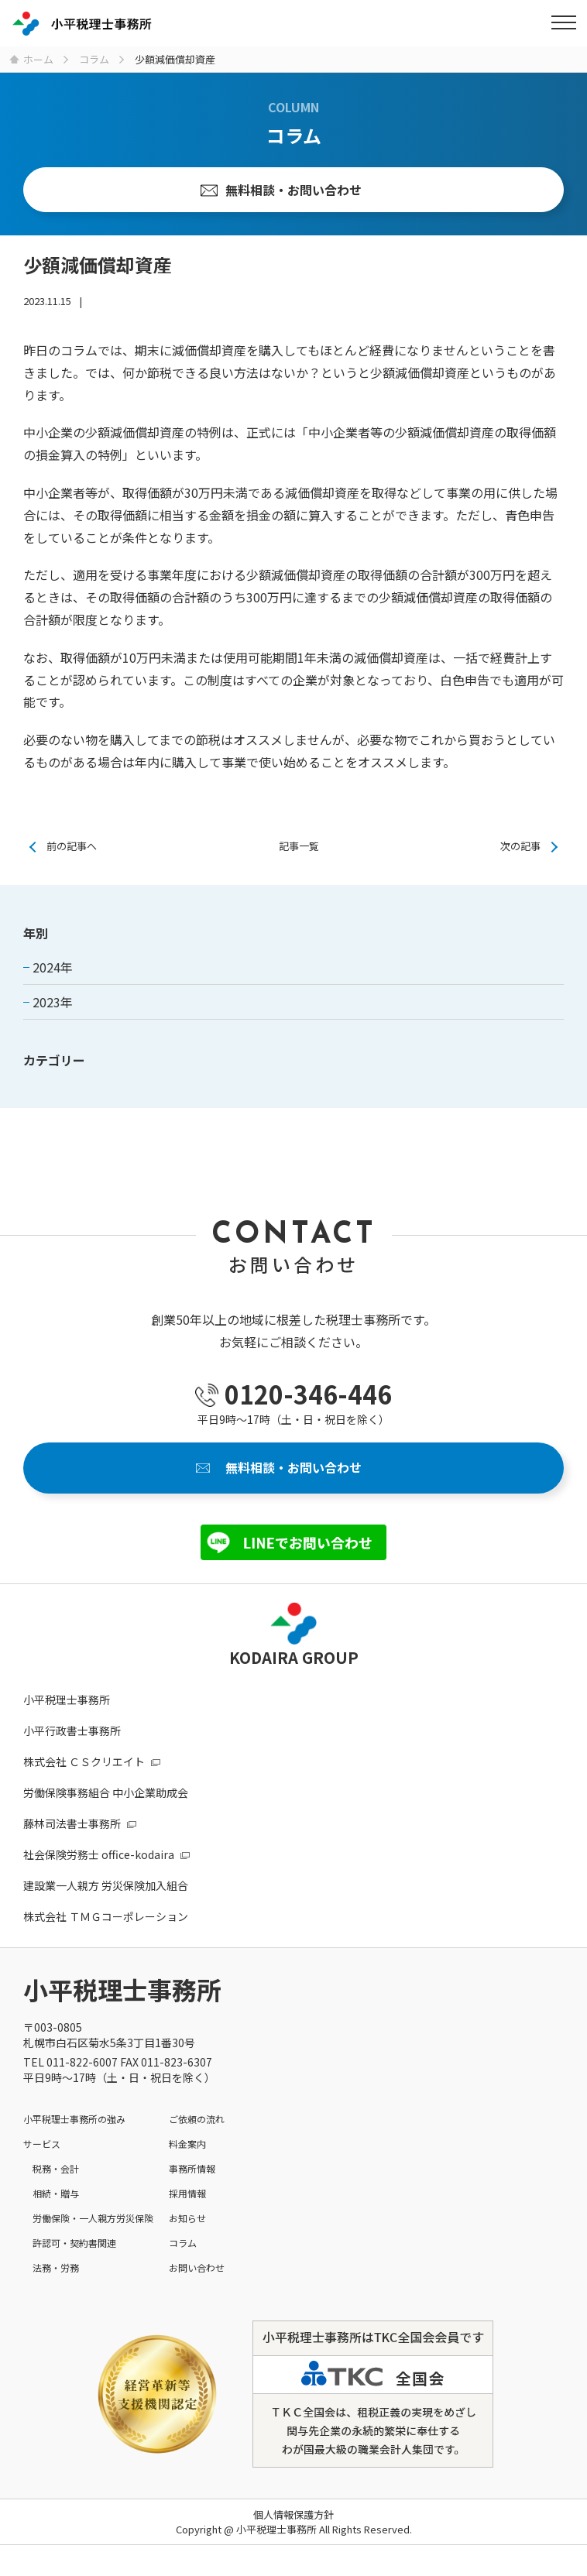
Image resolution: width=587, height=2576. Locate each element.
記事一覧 (299, 846)
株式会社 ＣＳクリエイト (84, 1761)
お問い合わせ (197, 2267)
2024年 (53, 967)
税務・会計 (56, 2168)
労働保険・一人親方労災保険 (93, 2217)
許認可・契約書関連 (74, 2242)
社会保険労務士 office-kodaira (98, 1854)
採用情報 (187, 2193)
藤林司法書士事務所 (72, 1823)
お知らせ (187, 2217)
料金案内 (187, 2143)
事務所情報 (192, 2168)
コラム (183, 2242)
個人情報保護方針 (293, 2514)
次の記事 (520, 846)
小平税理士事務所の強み (74, 2118)
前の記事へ (71, 846)
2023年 (53, 1002)
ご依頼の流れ (197, 2118)
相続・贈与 (56, 2193)
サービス (41, 2143)
